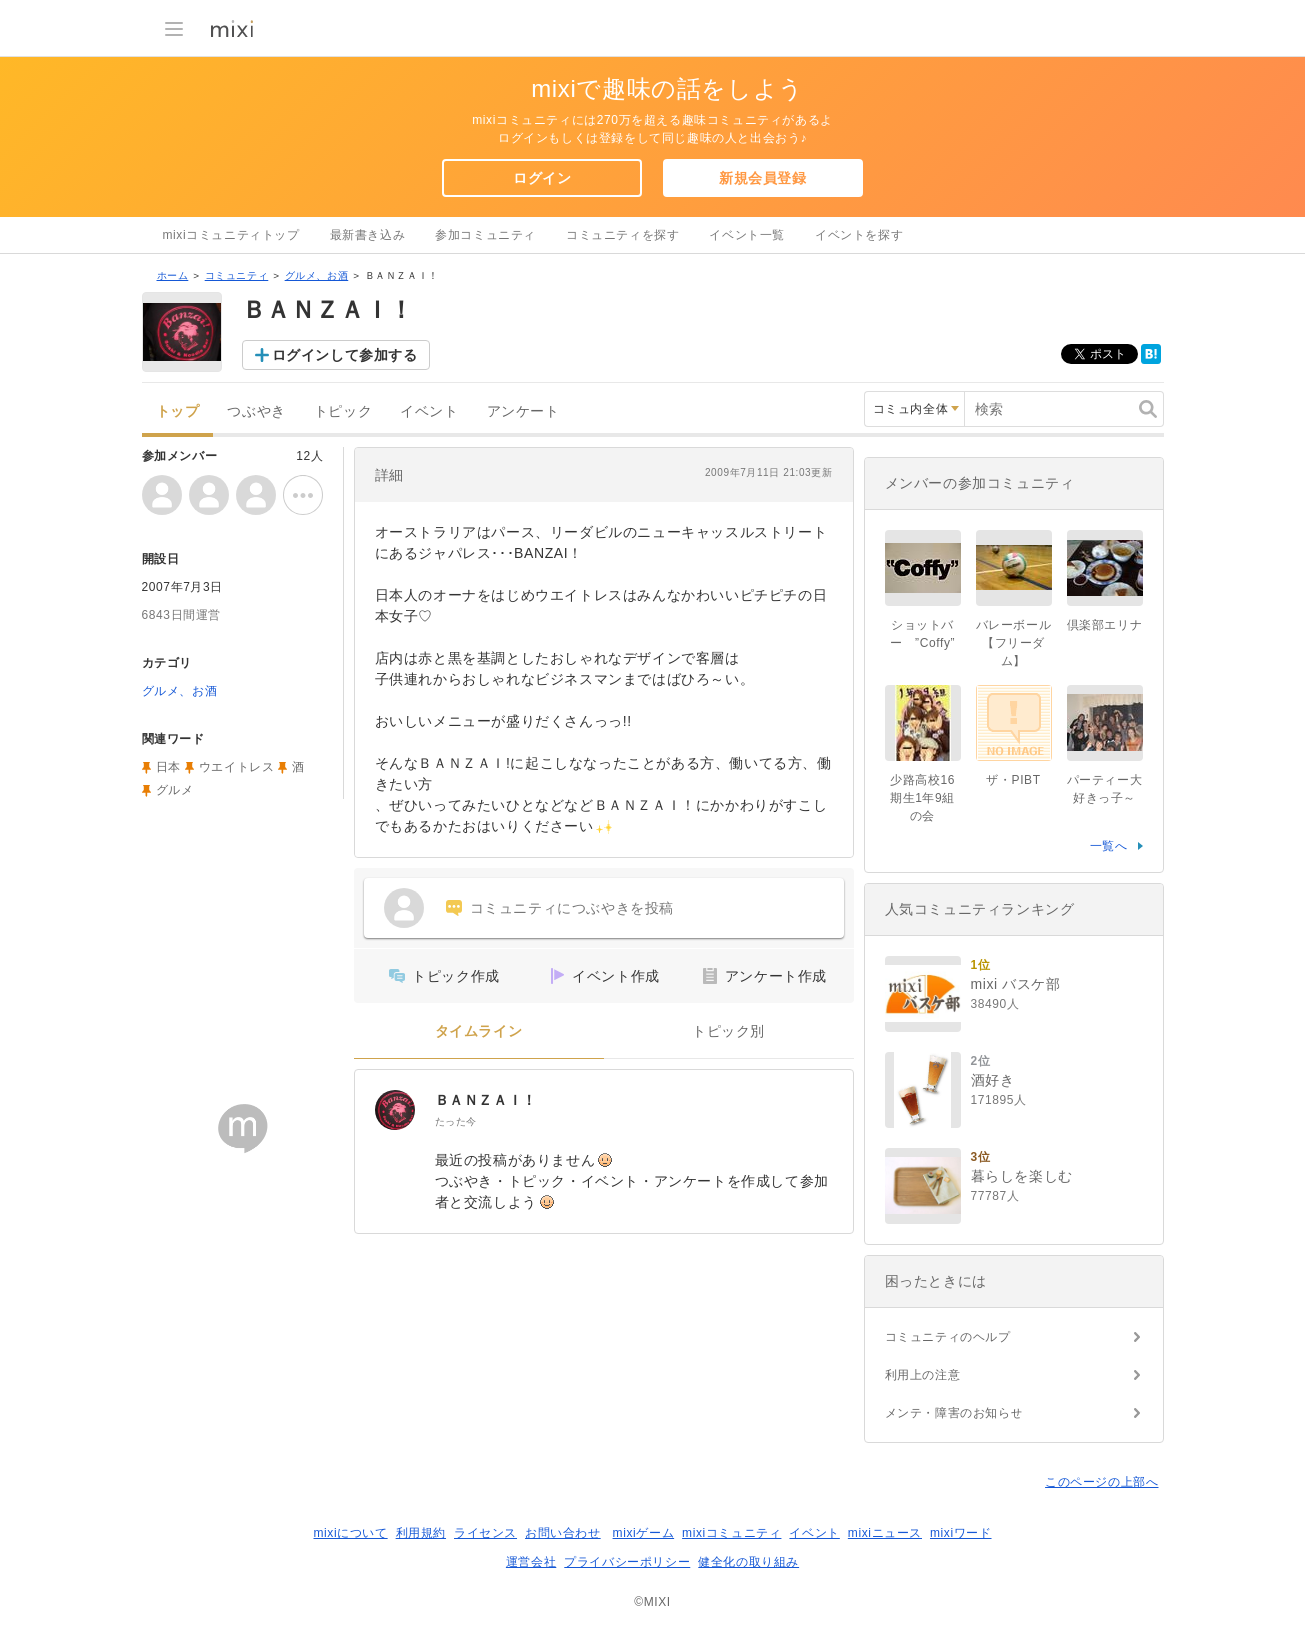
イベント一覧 (747, 235)
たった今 (456, 1121)
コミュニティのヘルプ (948, 1337)
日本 (168, 767)
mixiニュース (885, 1533)
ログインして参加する (345, 355)
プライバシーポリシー (627, 1562)
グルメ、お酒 (317, 275)
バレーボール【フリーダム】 (1014, 643)
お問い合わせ (563, 1533)
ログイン (542, 178)
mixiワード (961, 1533)
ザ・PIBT (1013, 780)
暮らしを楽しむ (1022, 1176)
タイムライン (479, 1031)
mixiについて (350, 1533)
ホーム (173, 275)
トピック (343, 411)
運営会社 (531, 1562)
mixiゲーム (644, 1533)
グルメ (175, 790)
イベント (429, 411)
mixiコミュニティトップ (231, 235)
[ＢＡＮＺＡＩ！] (395, 1110)
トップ (178, 411)
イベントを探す (859, 235)
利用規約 (421, 1533)
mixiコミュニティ (731, 1533)
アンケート (523, 411)
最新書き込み (368, 235)
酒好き (993, 1080)
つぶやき (256, 411)
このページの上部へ (1101, 1482)
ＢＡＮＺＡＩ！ (486, 1100)
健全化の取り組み (748, 1562)
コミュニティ (237, 275)
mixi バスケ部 (1016, 984)
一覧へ (1109, 846)
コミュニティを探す (622, 235)
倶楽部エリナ (1105, 625)
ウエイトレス (237, 767)
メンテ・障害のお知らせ (954, 1413)
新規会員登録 (763, 178)
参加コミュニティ (485, 235)
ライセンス (485, 1533)
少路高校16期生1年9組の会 (922, 798)
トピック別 (728, 1031)
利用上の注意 (923, 1375)
